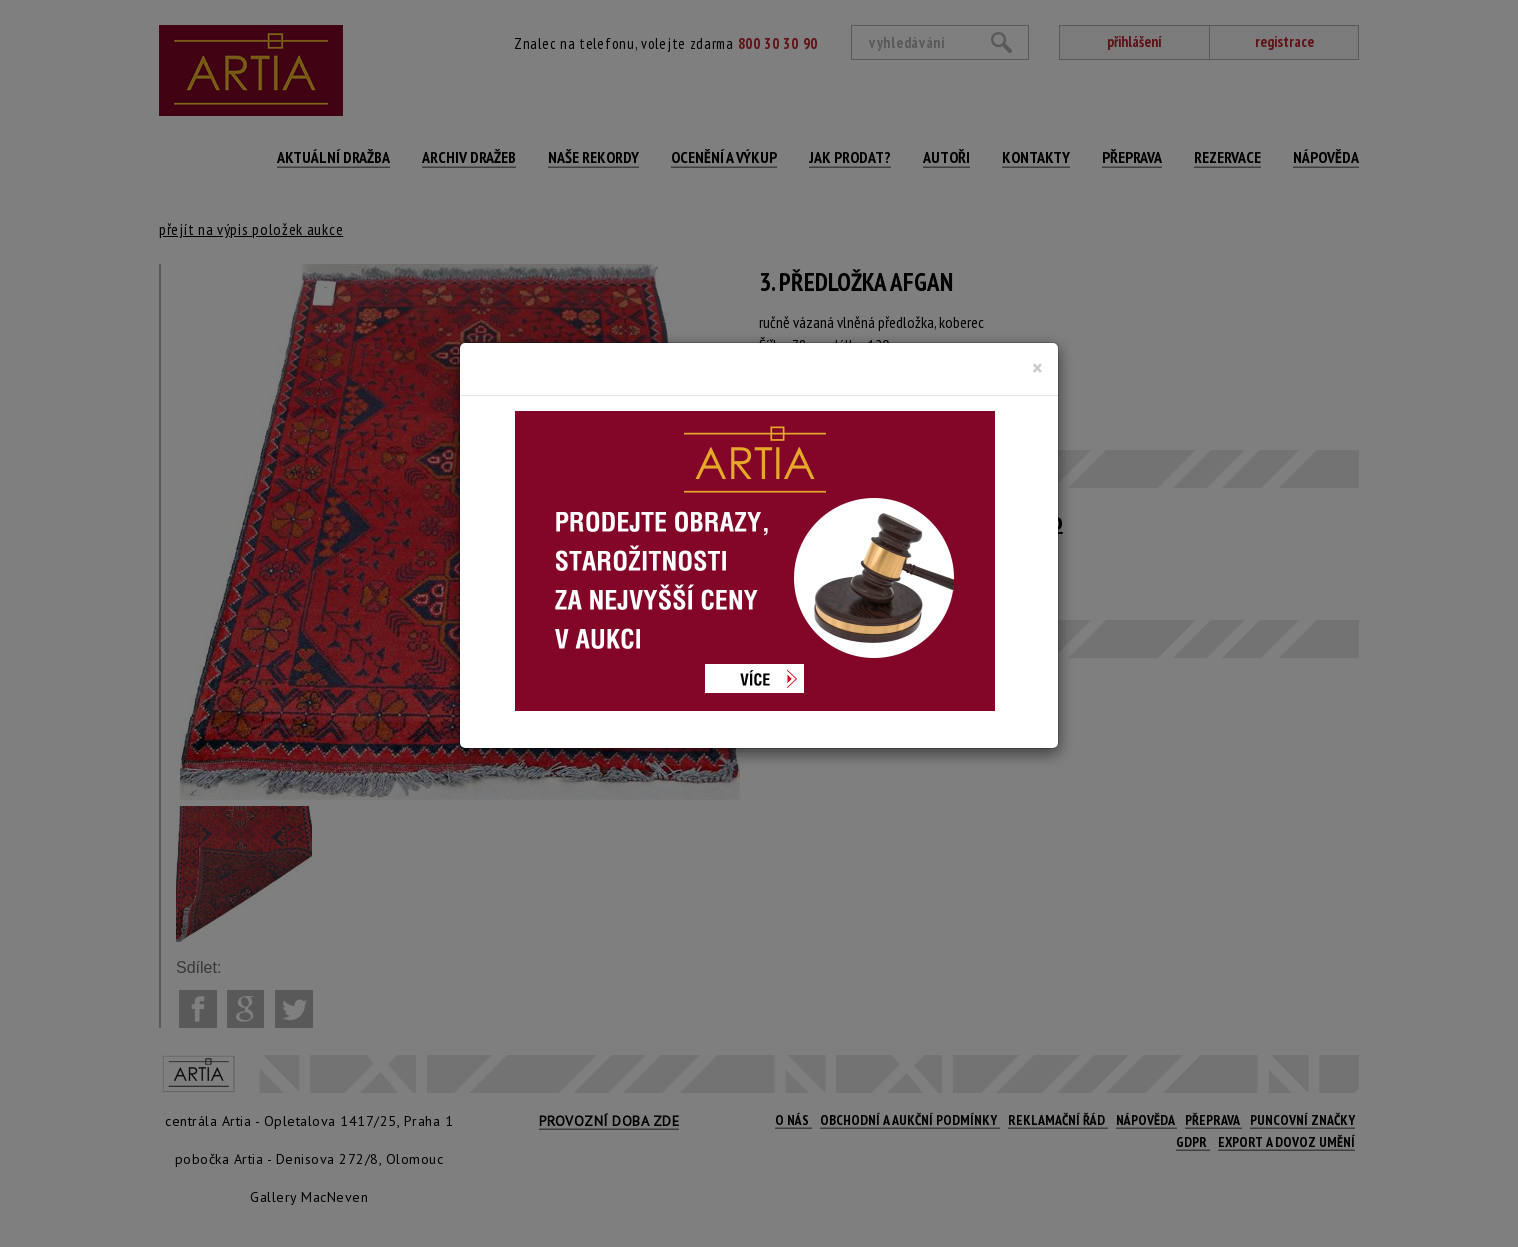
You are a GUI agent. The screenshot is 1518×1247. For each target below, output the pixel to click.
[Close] (1037, 368)
